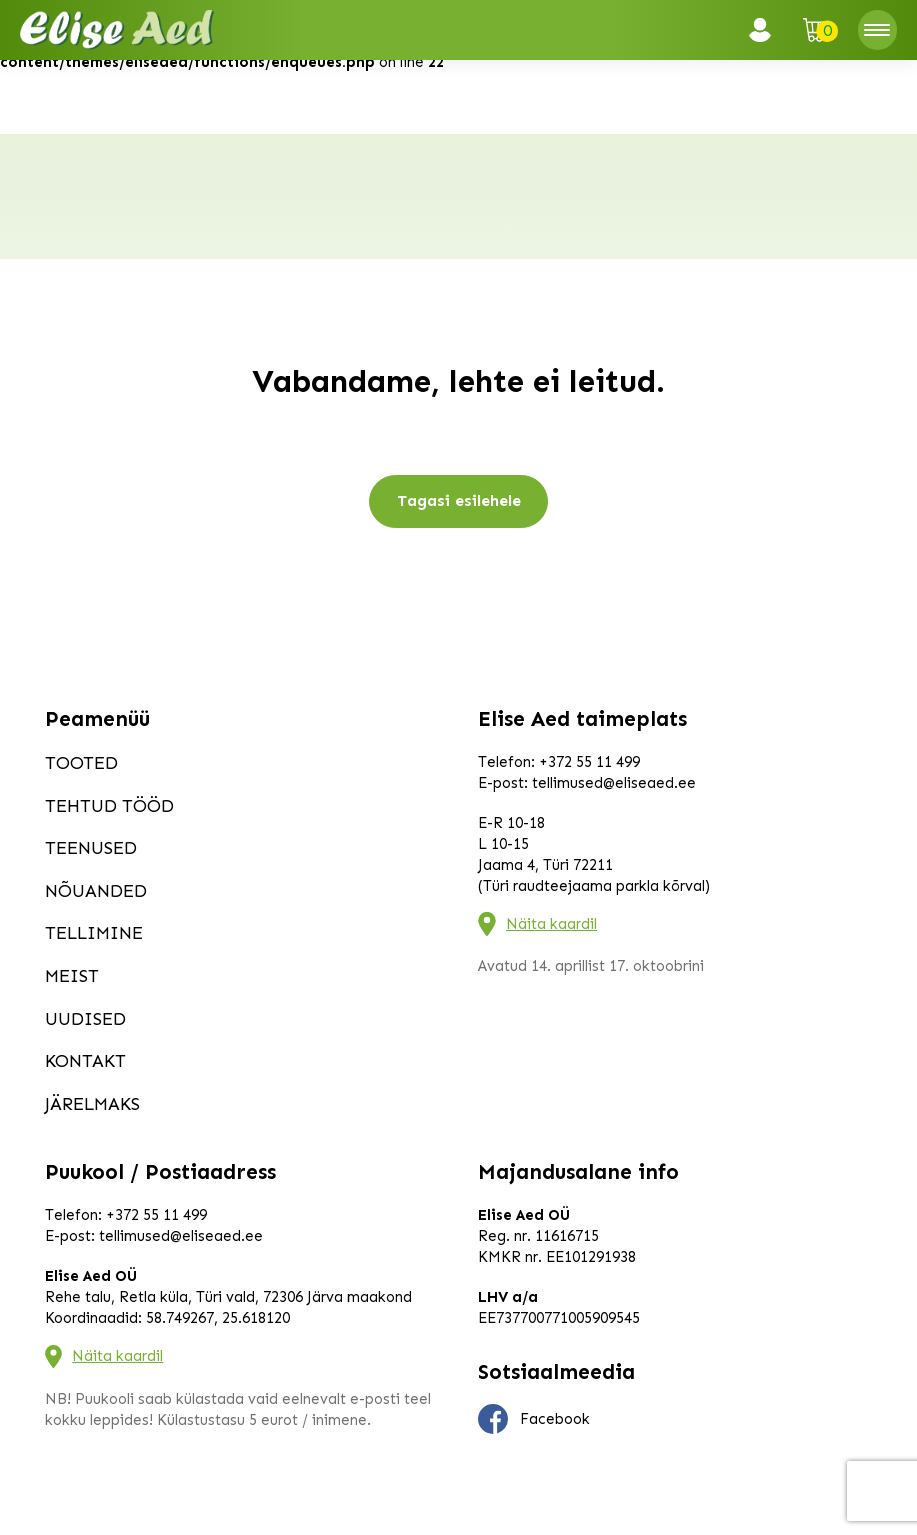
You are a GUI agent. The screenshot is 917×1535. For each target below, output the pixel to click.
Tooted (81, 763)
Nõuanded (96, 891)
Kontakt (85, 1061)
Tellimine (94, 933)
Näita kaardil (551, 924)
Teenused (91, 848)
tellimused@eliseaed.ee (614, 783)
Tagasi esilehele (459, 500)
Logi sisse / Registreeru (766, 30)
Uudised (85, 1019)
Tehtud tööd (109, 806)
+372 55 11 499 (589, 762)
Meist (72, 976)
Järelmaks (92, 1104)
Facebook (534, 1419)
